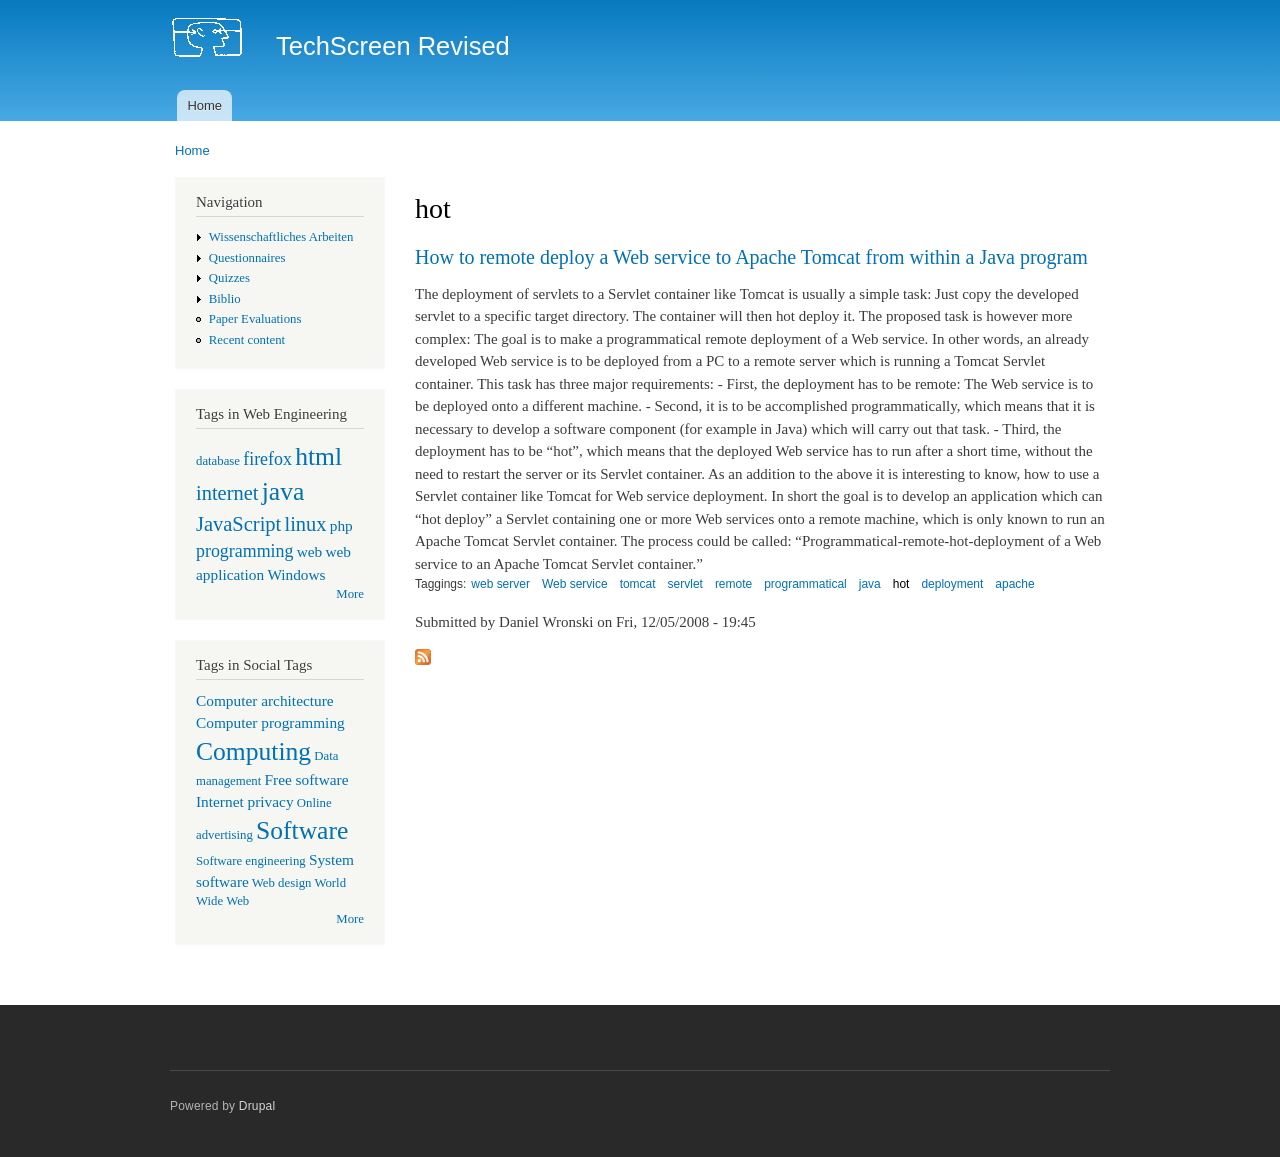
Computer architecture (265, 700)
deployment (952, 584)
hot (901, 584)
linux (305, 524)
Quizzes (229, 278)
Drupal (257, 1106)
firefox (267, 459)
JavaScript (238, 524)
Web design (282, 883)
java (283, 491)
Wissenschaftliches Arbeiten (281, 237)
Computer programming (270, 722)
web (310, 551)
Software (302, 830)
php (341, 525)
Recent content (247, 340)
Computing (253, 751)
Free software (307, 779)
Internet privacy (245, 801)
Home (204, 105)
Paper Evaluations (255, 319)
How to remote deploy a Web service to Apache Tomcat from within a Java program (751, 257)
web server (500, 584)
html (318, 456)
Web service (575, 584)
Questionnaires (247, 258)
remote (733, 584)
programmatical (805, 584)
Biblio (225, 299)
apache (1014, 584)
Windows (296, 574)
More (350, 594)
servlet (685, 584)
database (218, 461)
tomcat (638, 584)
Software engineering (251, 861)
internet (227, 493)
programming (244, 551)
